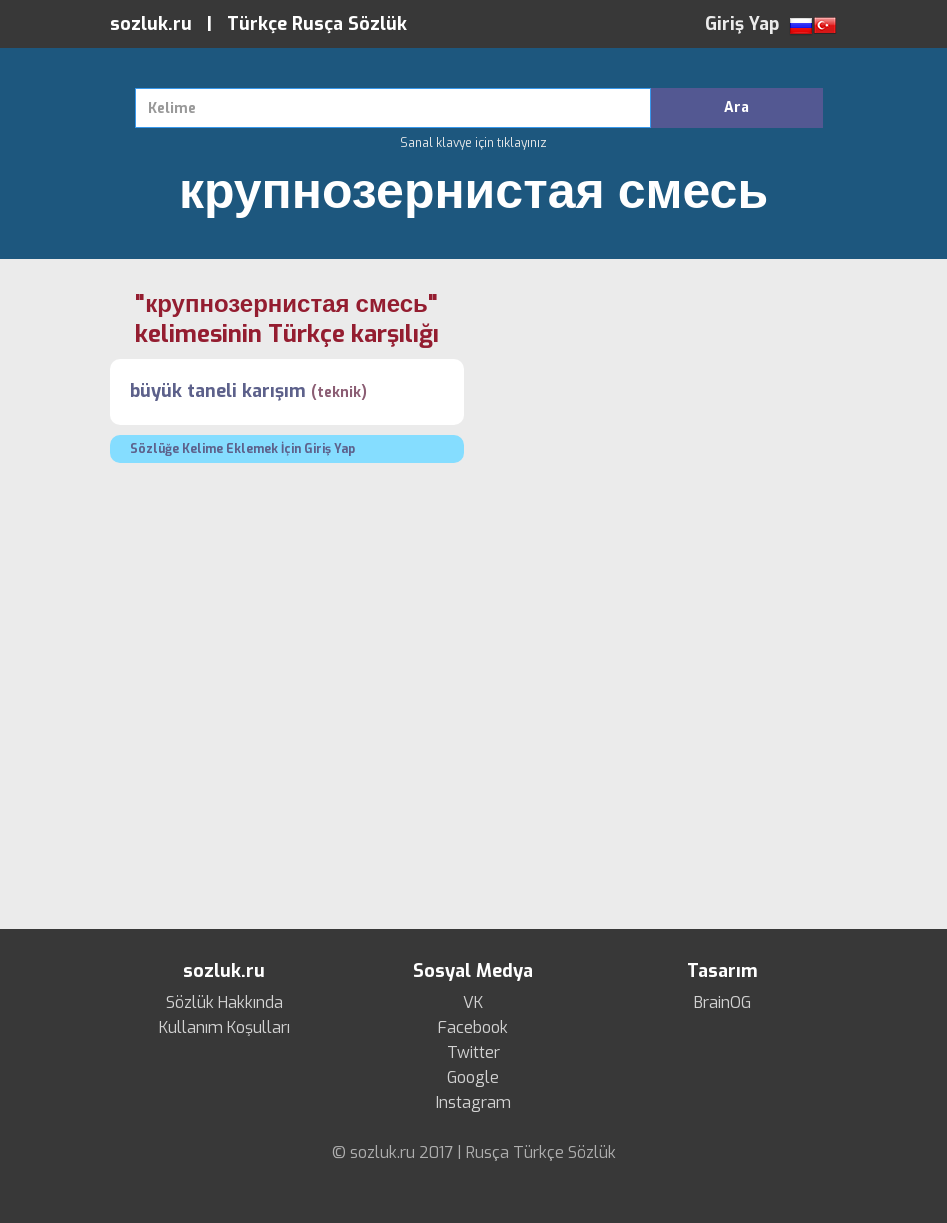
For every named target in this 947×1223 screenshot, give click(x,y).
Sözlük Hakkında (224, 1003)
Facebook (473, 1028)
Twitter (473, 1053)
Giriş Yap (742, 24)
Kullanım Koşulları (224, 1028)
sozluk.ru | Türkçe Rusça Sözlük (258, 24)
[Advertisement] (661, 429)
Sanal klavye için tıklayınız (473, 143)
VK (473, 1003)
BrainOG (722, 1003)
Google (473, 1078)
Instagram (473, 1103)
